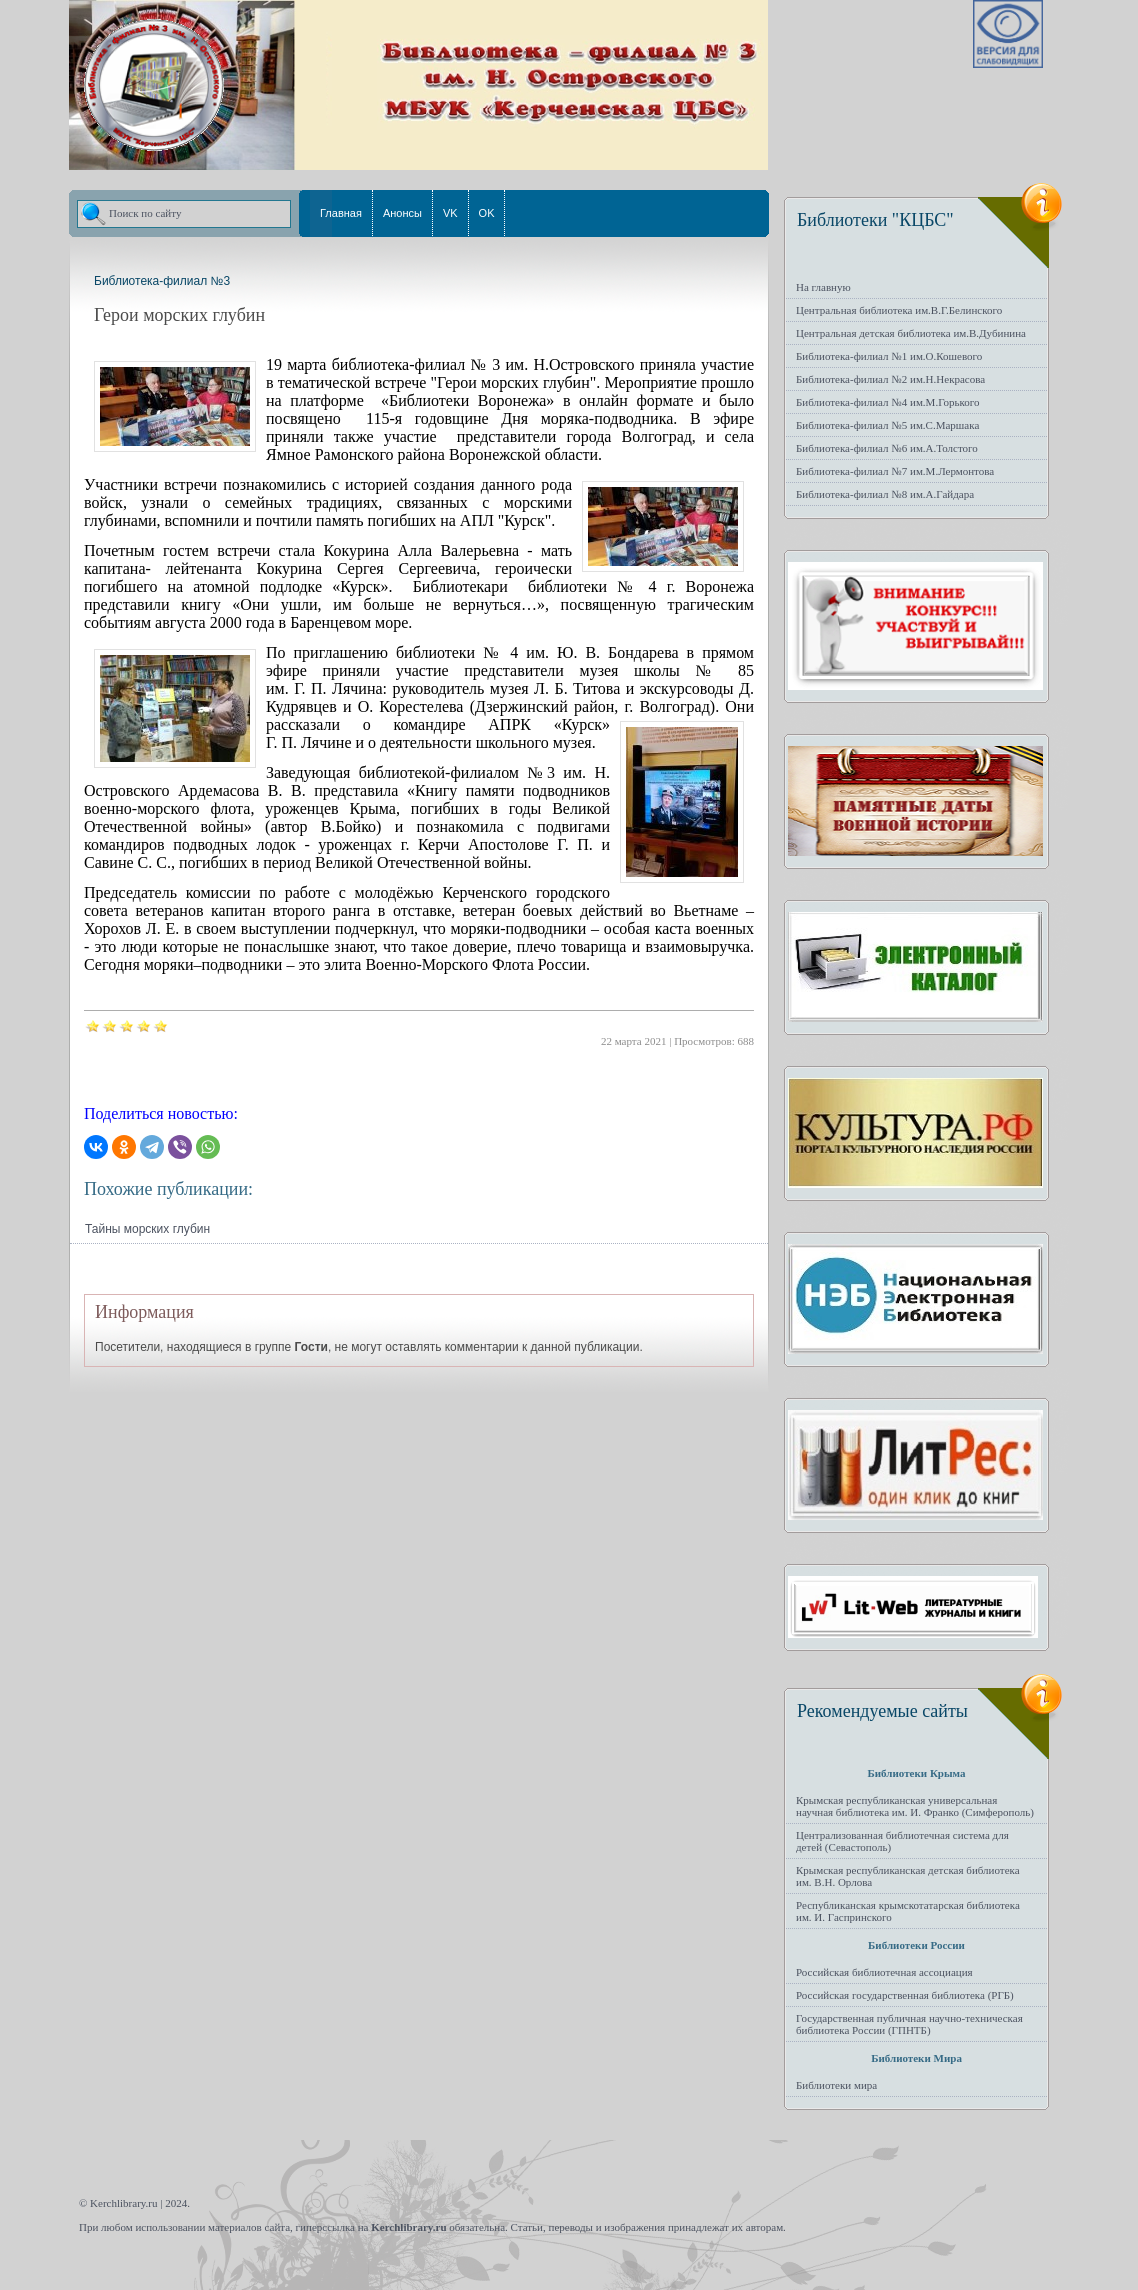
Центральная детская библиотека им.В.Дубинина (911, 333)
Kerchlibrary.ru (408, 2227)
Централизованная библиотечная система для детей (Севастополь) (902, 1841)
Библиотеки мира (836, 2085)
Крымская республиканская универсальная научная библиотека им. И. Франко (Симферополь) (915, 1806)
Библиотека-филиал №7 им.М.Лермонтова (895, 471)
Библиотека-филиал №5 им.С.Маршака (887, 425)
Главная (341, 213)
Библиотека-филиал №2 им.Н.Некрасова (890, 379)
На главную (823, 287)
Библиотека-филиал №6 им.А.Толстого (887, 448)
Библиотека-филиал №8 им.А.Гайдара (885, 494)
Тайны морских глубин (147, 1229)
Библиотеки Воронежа (467, 400)
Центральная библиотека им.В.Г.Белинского (899, 310)
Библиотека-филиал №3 (162, 281)
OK (487, 213)
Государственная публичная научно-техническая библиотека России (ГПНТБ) (909, 2024)
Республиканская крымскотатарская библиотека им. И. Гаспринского (908, 1911)
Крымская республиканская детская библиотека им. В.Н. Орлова (908, 1876)
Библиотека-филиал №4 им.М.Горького (888, 402)
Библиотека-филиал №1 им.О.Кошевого (889, 356)
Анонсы (402, 213)
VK (450, 213)
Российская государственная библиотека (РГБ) (905, 1995)
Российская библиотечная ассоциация (884, 1972)
